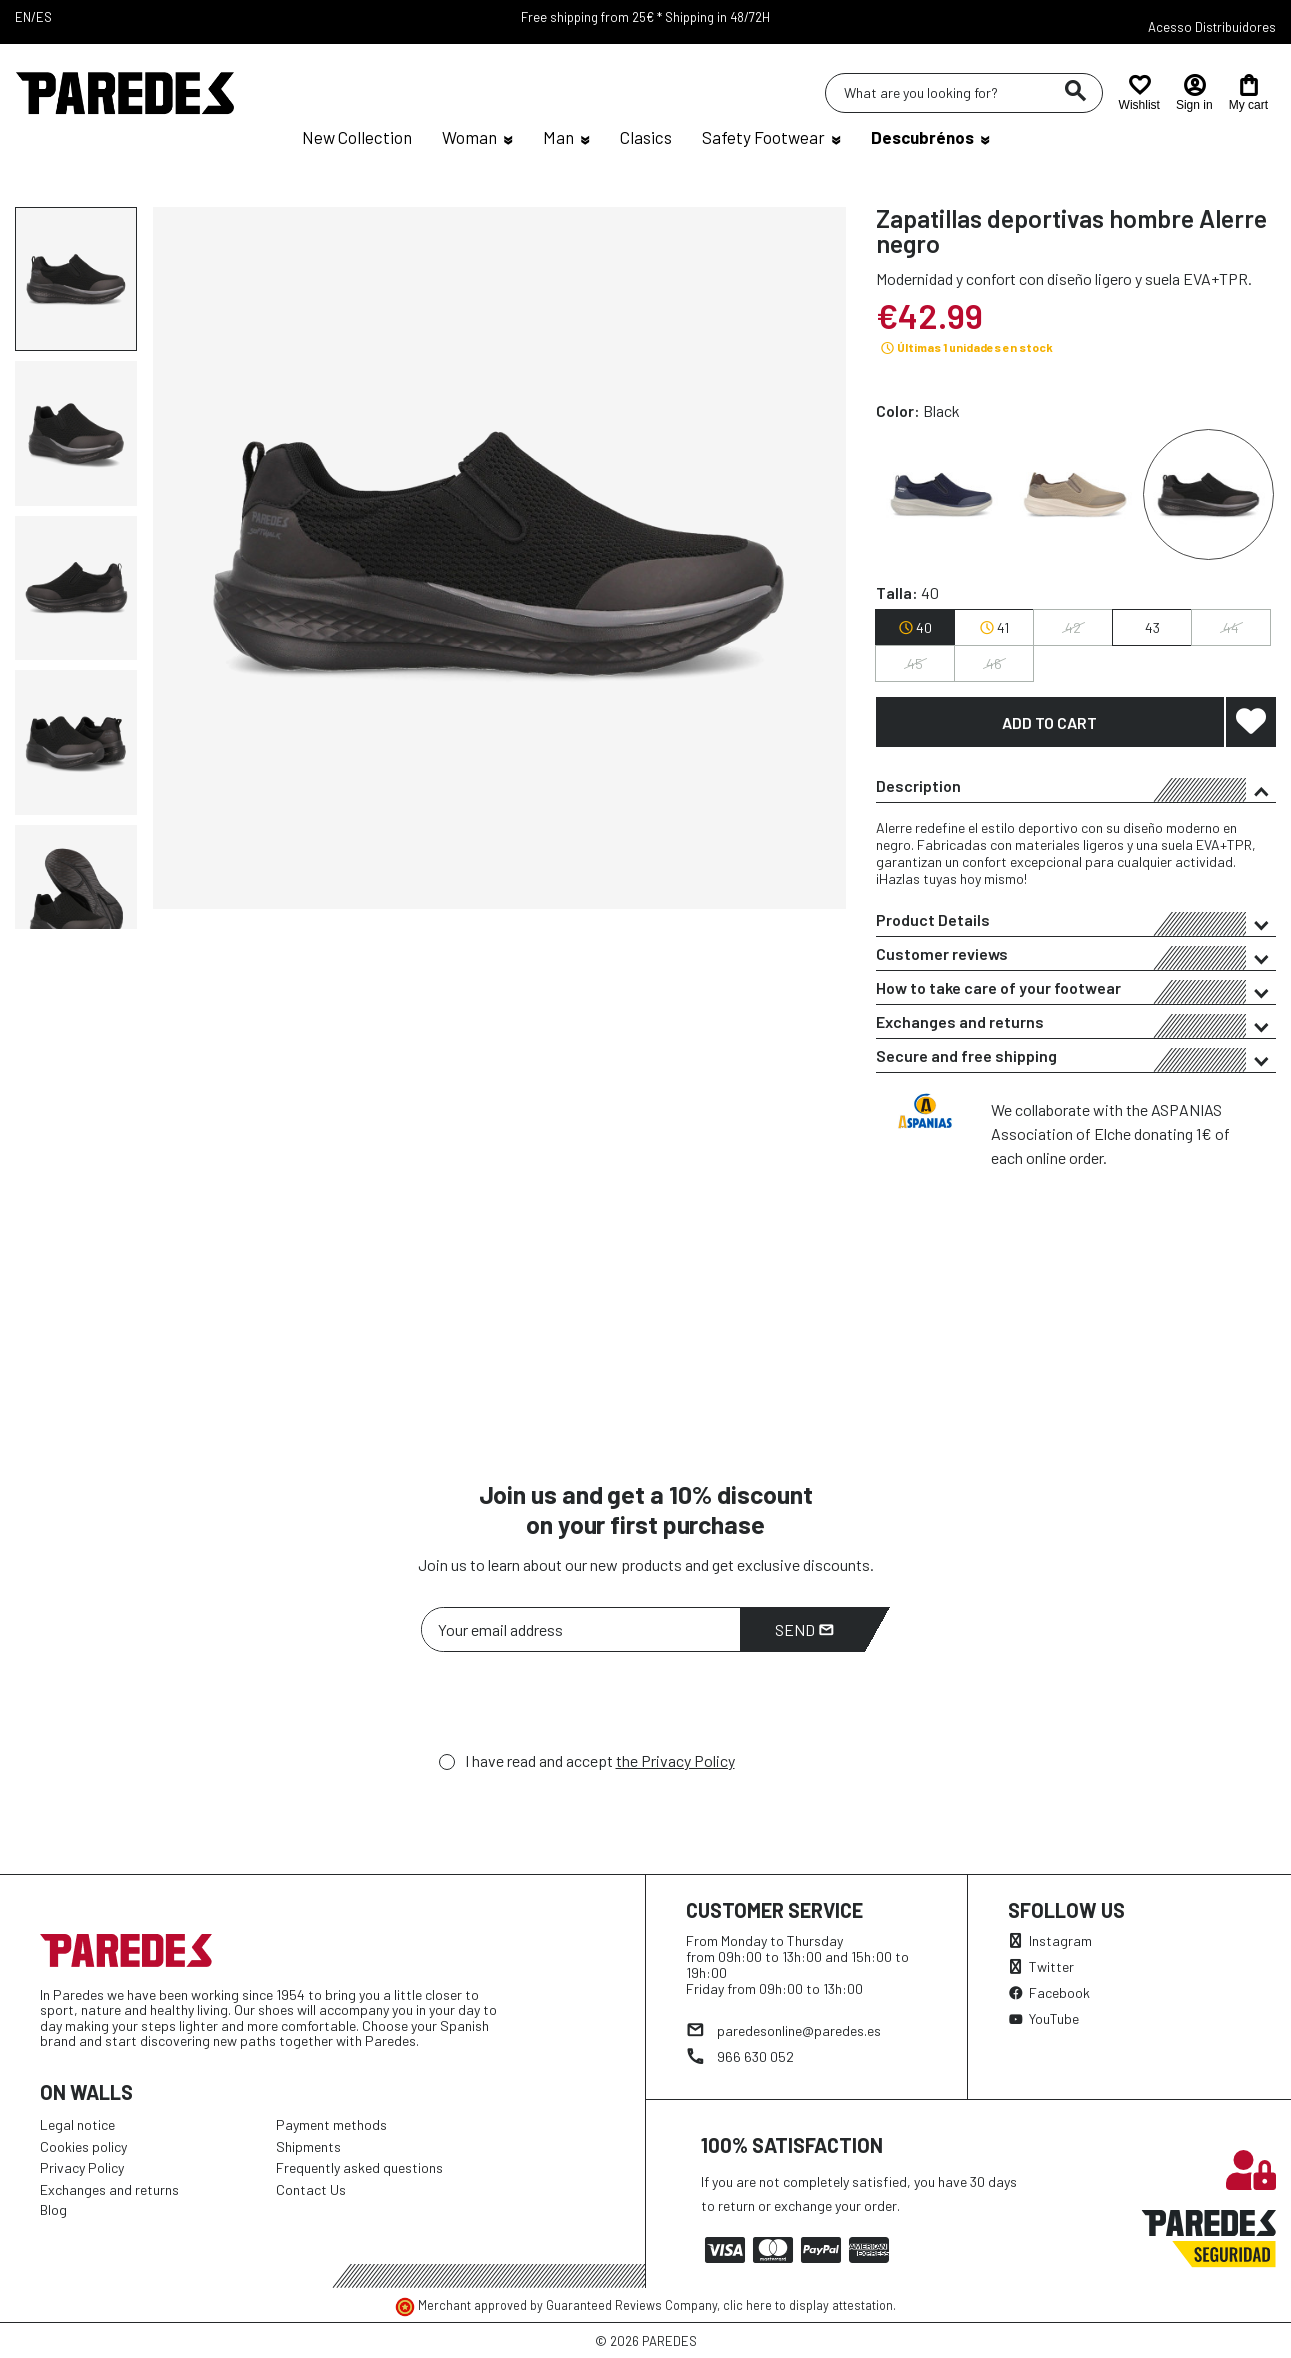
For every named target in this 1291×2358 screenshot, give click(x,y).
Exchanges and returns (1076, 1025)
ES (44, 17)
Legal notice (77, 2124)
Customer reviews (1076, 957)
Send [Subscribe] (804, 1629)
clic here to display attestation (808, 2305)
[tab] (1076, 786)
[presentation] (573, 1707)
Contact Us (311, 2189)
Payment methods (331, 2124)
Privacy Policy (82, 2167)
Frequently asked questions (359, 2167)
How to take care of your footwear (1076, 991)
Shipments (308, 2146)
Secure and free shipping (1076, 1059)
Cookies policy (83, 2146)
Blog (53, 2209)
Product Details (1076, 923)
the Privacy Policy (675, 1760)
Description (1076, 789)
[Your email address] (581, 1629)
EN (23, 17)
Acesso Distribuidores (1212, 27)
